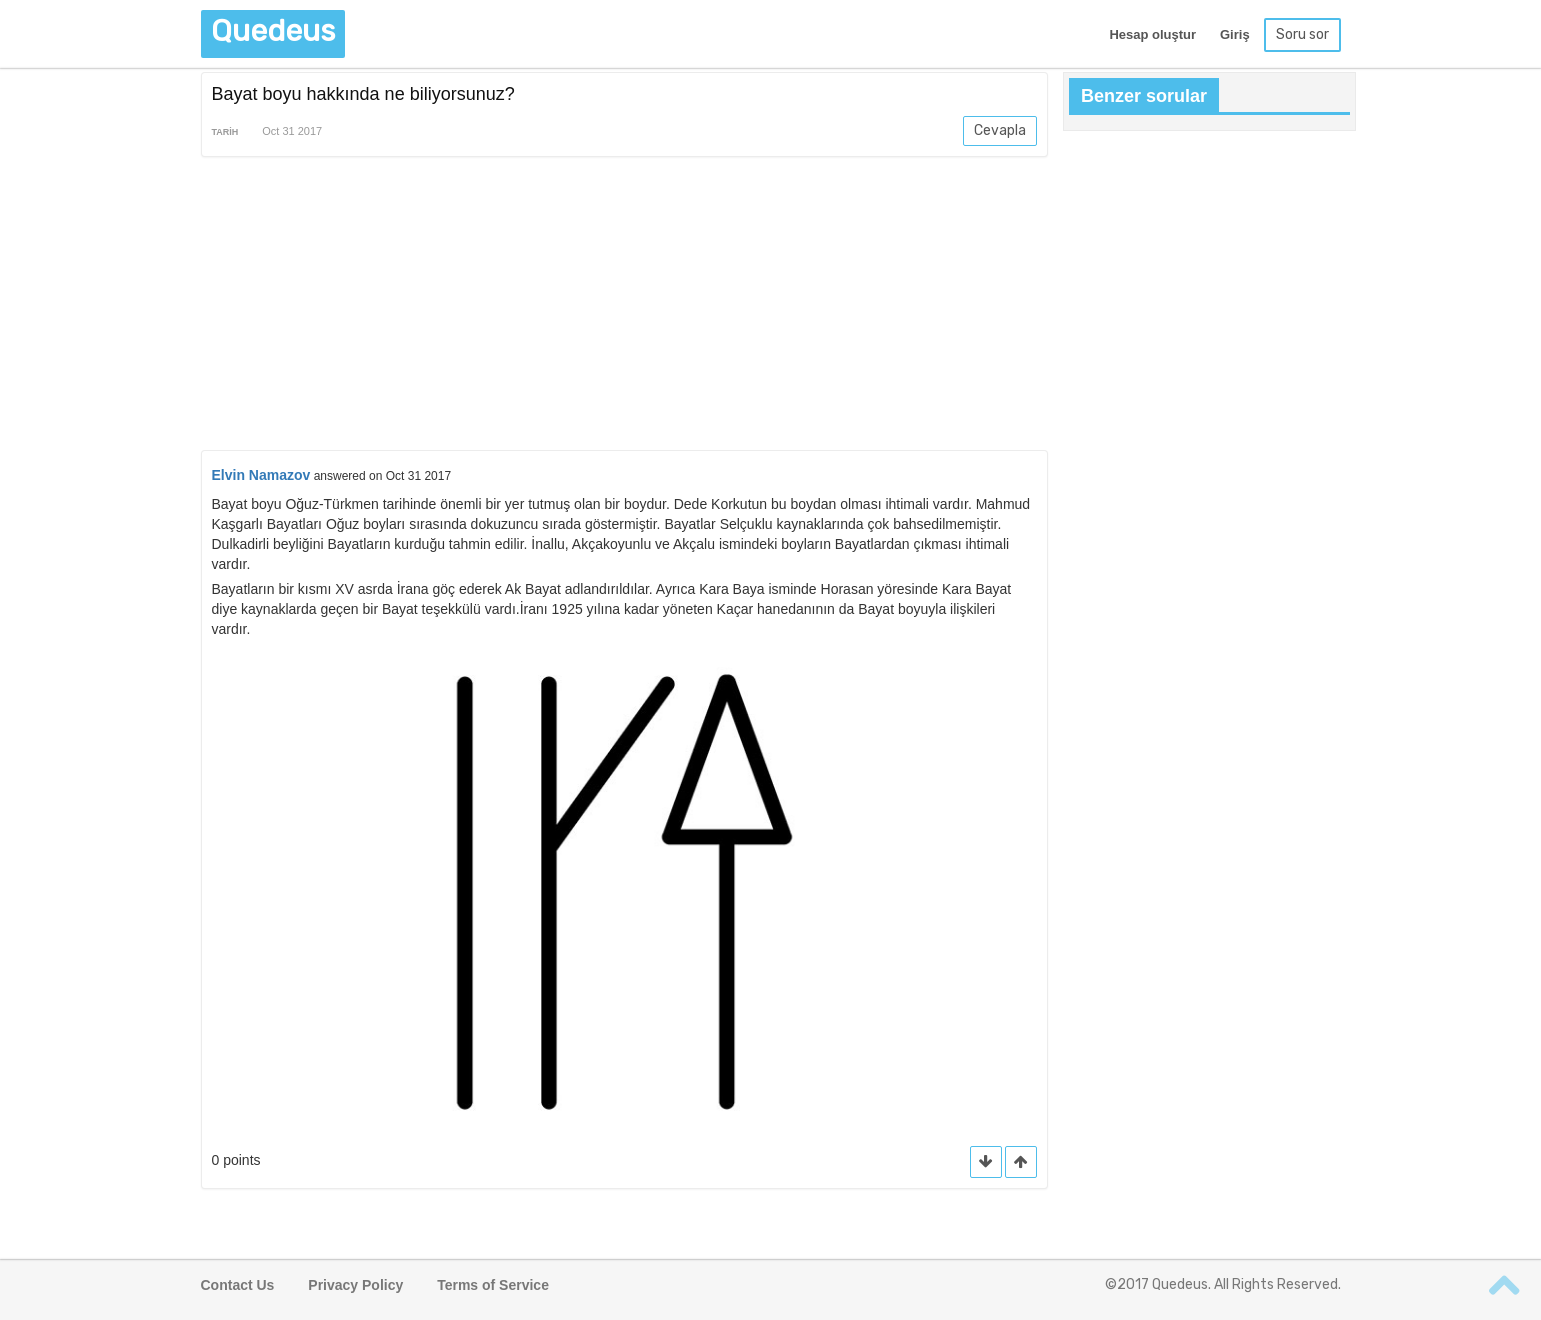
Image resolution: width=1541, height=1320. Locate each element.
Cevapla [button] (1000, 130)
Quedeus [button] (273, 31)
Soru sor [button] (1302, 34)
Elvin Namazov (261, 475)
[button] (1021, 1162)
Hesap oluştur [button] (1152, 34)
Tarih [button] (225, 132)
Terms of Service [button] (493, 1285)
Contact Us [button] (238, 1285)
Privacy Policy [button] (355, 1285)
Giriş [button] (1235, 34)
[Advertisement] (625, 307)
